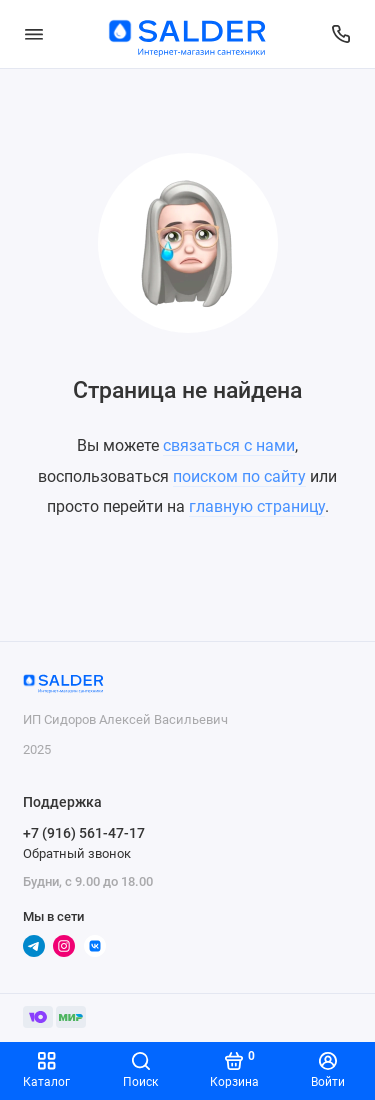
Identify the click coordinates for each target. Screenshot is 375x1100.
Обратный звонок (77, 853)
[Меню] (34, 34)
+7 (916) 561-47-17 (84, 833)
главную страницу (257, 506)
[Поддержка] (342, 34)
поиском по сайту (239, 476)
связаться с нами (229, 445)
